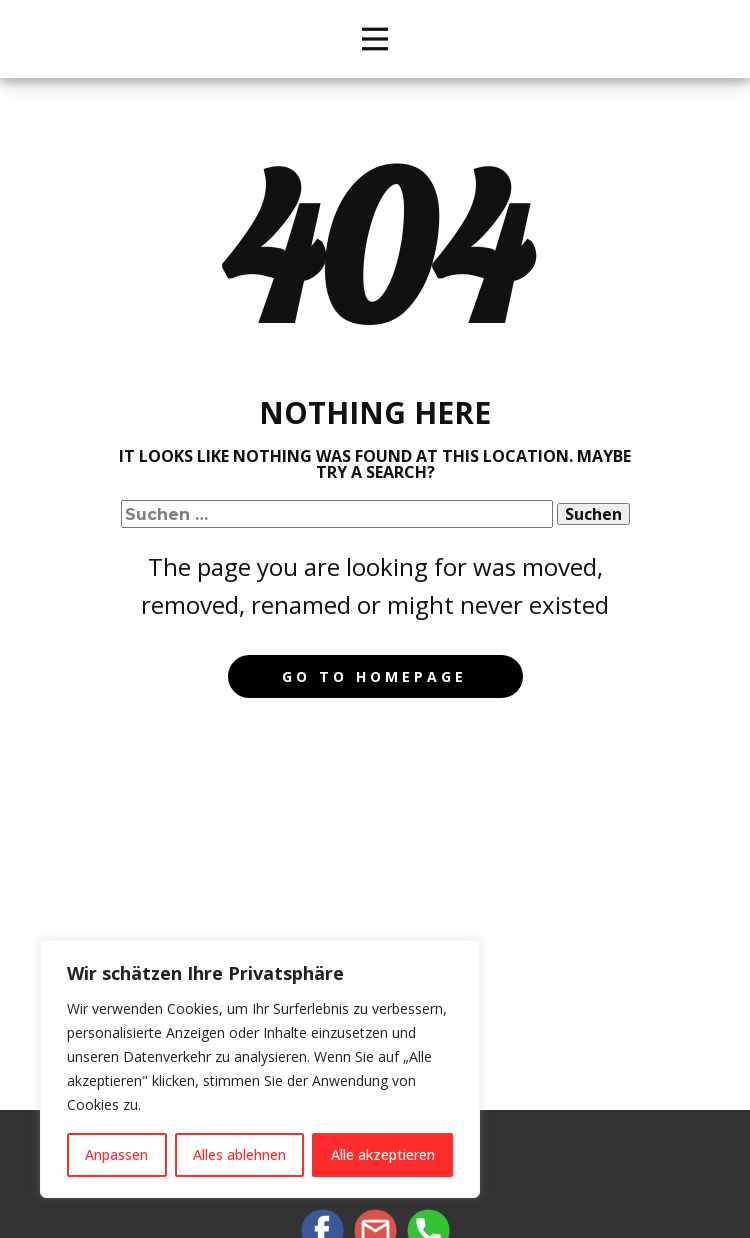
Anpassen (116, 1154)
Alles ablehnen (239, 1154)
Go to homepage (374, 676)
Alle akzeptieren (383, 1154)
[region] (260, 1069)
